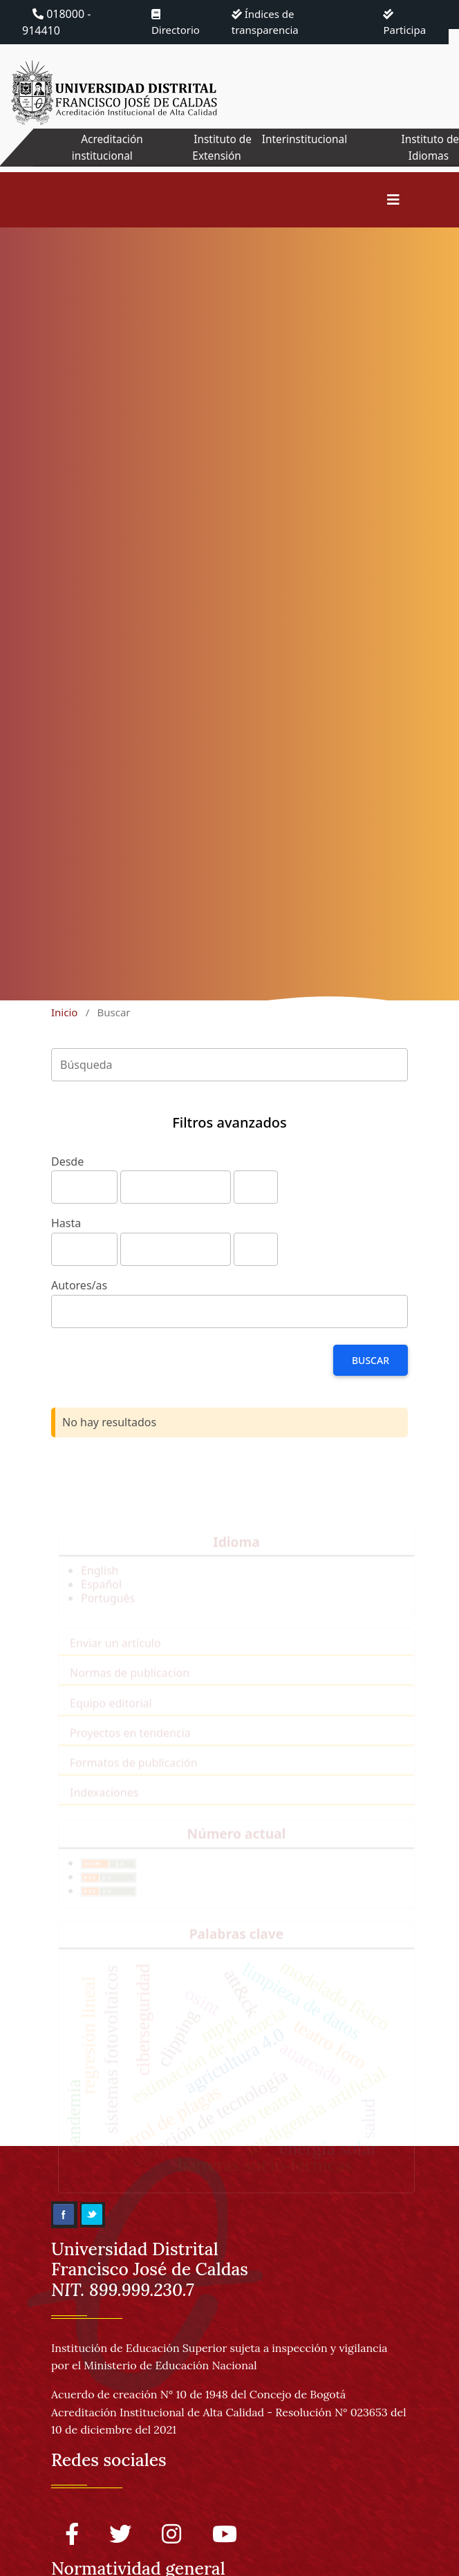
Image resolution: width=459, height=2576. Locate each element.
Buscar (370, 1359)
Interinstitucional (303, 139)
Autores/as (79, 1285)
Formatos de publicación (134, 1772)
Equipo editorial (111, 1711)
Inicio (64, 1012)
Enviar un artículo (115, 1652)
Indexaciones (104, 1801)
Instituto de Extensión (218, 147)
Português (108, 1607)
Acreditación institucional (105, 147)
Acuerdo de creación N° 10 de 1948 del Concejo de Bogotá (198, 2394)
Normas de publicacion (129, 1682)
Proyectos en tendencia (130, 1741)
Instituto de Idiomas (429, 147)
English (99, 1579)
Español (101, 1593)
